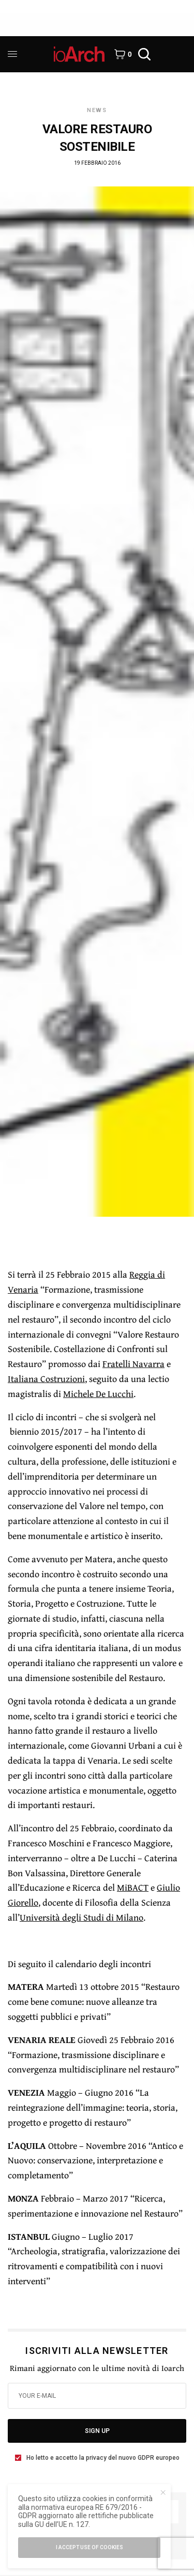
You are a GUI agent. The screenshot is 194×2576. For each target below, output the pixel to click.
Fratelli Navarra (133, 1364)
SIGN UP (97, 2430)
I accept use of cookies (89, 2547)
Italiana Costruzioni (46, 1379)
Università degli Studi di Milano (81, 1917)
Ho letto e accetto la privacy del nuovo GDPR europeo (103, 2458)
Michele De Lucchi (98, 1394)
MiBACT (132, 1887)
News (97, 110)
